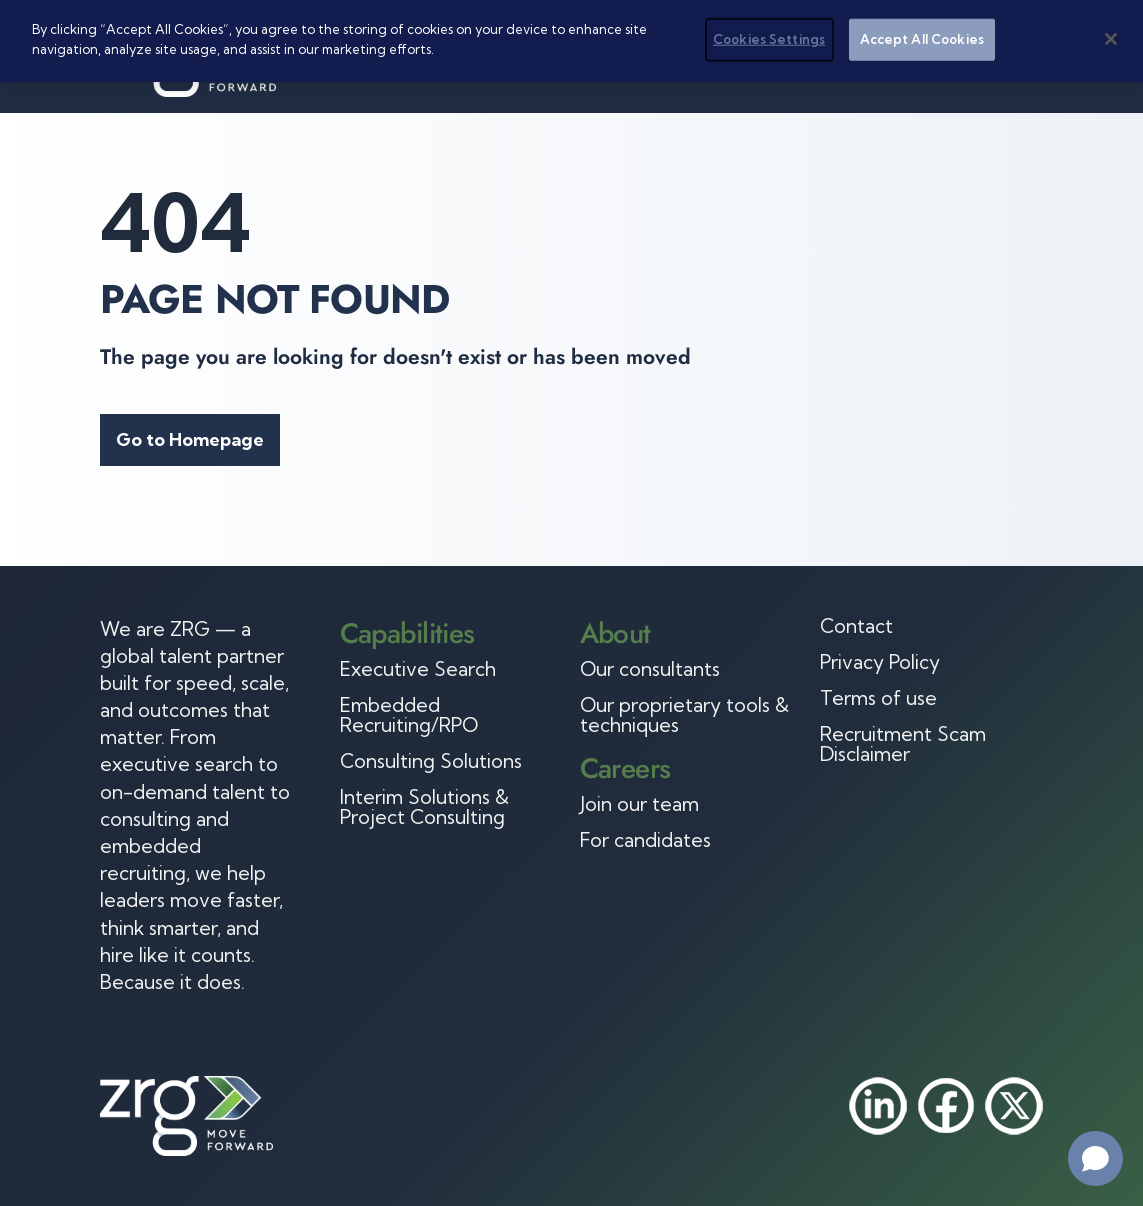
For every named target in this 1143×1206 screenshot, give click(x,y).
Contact (856, 626)
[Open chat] (1095, 1158)
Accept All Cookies (922, 39)
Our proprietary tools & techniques (684, 715)
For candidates (645, 840)
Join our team (639, 804)
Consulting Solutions (431, 761)
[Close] (1111, 39)
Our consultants (650, 669)
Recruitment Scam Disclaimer (903, 744)
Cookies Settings (769, 39)
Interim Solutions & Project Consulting (424, 807)
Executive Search (418, 669)
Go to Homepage (190, 439)
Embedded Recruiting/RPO (409, 715)
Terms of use (878, 698)
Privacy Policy (880, 662)
